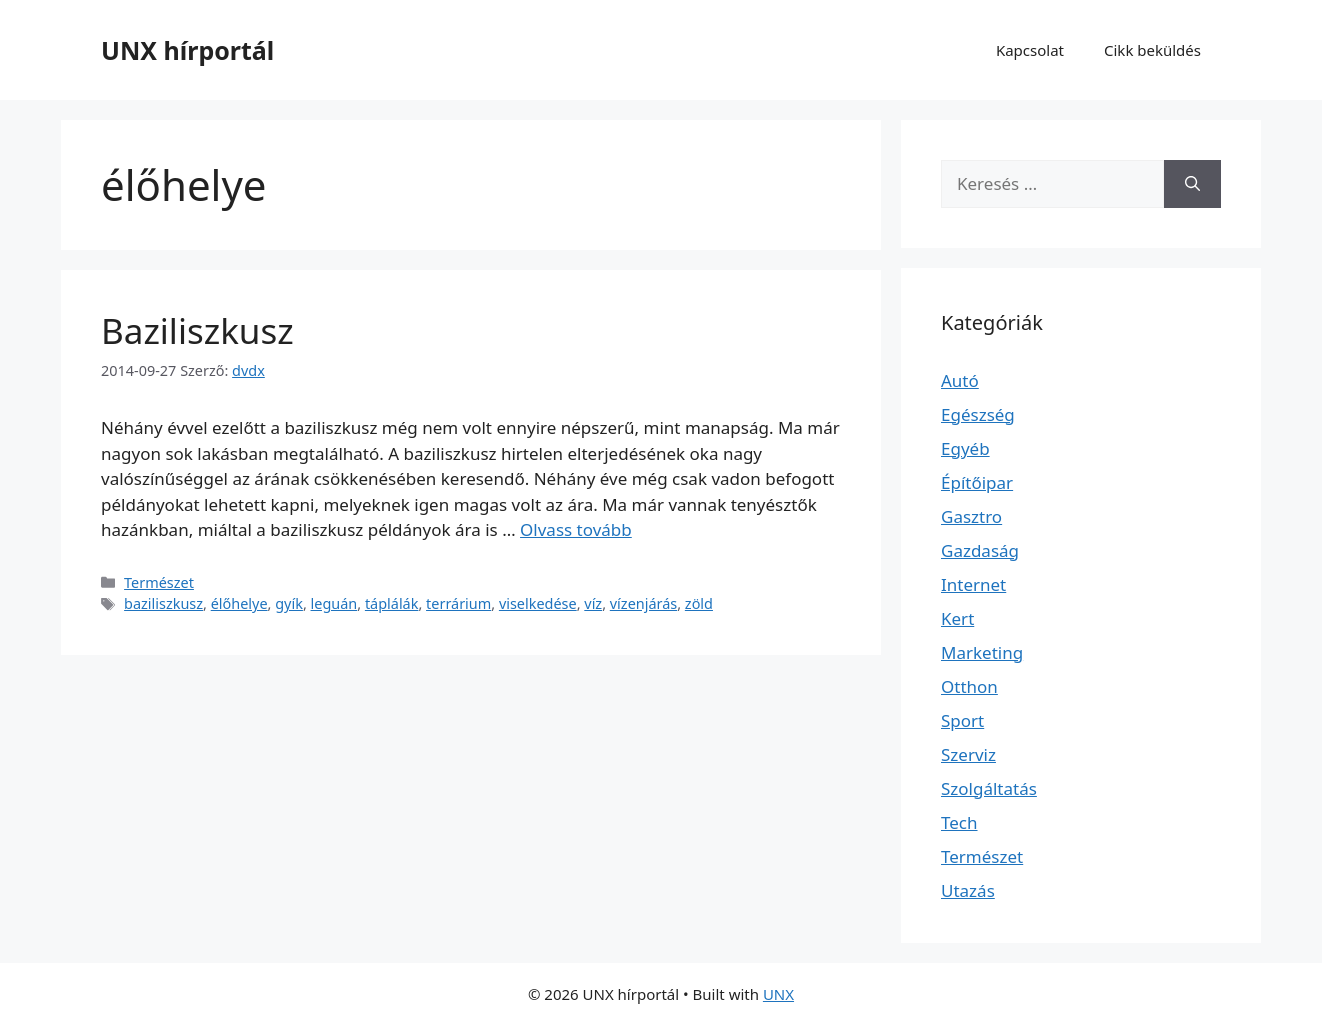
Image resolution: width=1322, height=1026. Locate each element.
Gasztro (971, 516)
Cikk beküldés (1152, 50)
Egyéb (965, 448)
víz (593, 603)
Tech (959, 822)
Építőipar (977, 482)
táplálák (392, 603)
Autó (960, 380)
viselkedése (538, 603)
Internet (973, 584)
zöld (699, 603)
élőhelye (239, 603)
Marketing (982, 652)
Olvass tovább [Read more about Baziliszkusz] (576, 529)
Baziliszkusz (197, 330)
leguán (334, 603)
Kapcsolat (1030, 50)
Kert (957, 618)
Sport (962, 720)
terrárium (458, 603)
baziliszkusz (163, 603)
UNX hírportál (187, 50)
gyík (289, 603)
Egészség (978, 414)
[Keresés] (1192, 184)
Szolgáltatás (989, 788)
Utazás (968, 890)
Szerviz (968, 754)
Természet (159, 582)
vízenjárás (643, 603)
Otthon (969, 686)
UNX (778, 994)
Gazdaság (980, 550)
